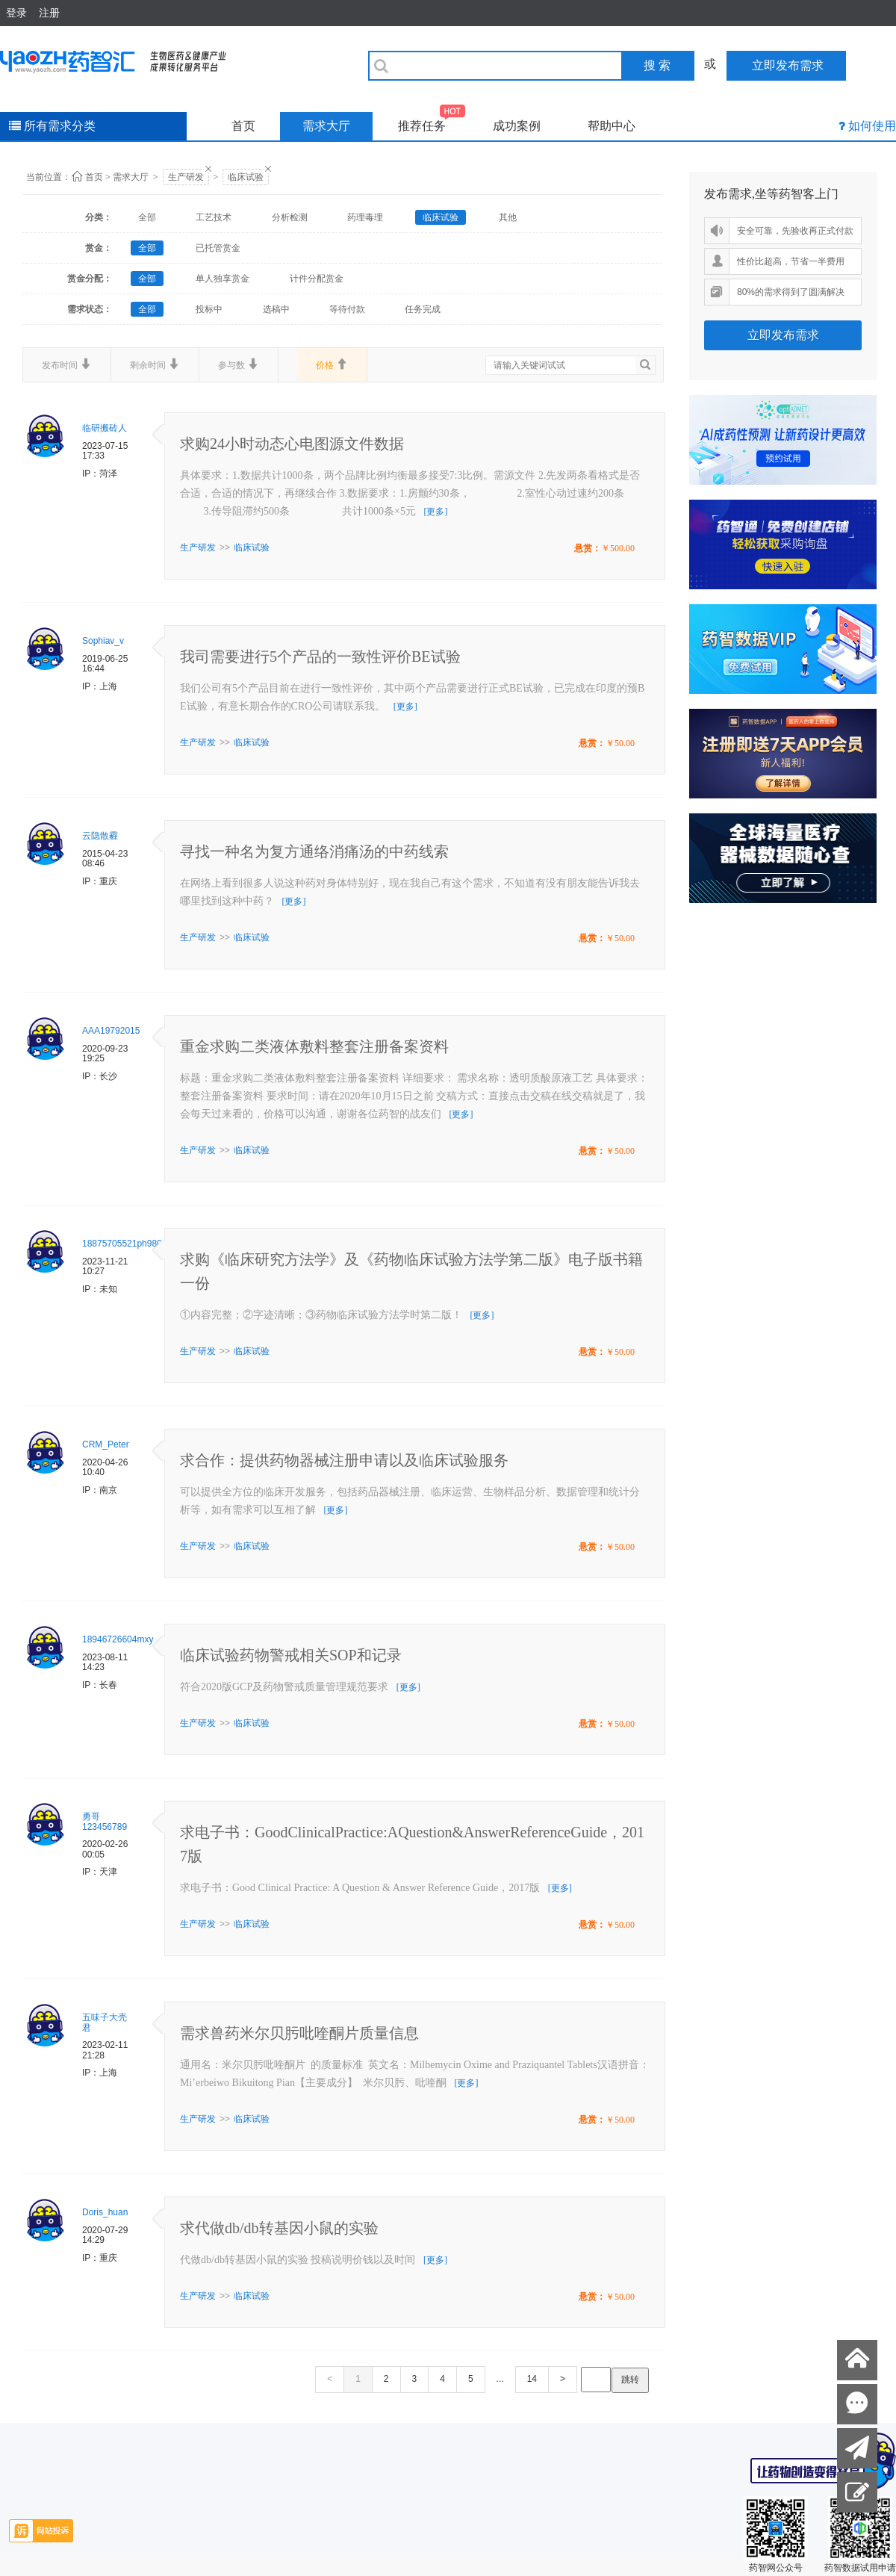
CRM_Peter (105, 1444)
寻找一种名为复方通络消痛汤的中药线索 (314, 851)
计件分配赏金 (316, 278)
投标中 (209, 309)
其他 (508, 217)
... (500, 2379)
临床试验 (246, 177)
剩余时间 (155, 364)
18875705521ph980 (122, 1243)
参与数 (238, 364)
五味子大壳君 (104, 2022)
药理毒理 (365, 217)
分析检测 (290, 217)
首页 (243, 126)
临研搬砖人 (104, 428)
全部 (147, 217)
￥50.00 (620, 743)
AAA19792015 (111, 1030)
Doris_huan (105, 2212)
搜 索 (657, 65)
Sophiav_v (103, 641)
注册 (49, 13)
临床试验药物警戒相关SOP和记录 (291, 1655)
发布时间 (67, 364)
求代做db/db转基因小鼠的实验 (279, 2228)
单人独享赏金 (222, 278)
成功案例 (517, 126)
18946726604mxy (117, 1639)
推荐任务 (432, 122)
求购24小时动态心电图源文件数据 (292, 443)
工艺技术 (213, 217)
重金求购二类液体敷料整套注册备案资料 (314, 1046)
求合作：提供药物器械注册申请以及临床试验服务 (344, 1460)
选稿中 (276, 309)
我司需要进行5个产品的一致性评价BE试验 (320, 656)
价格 (332, 364)
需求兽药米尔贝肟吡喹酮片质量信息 (299, 2033)
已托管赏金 (218, 248)
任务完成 (423, 309)
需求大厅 (326, 126)
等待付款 (347, 309)
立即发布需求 (783, 335)
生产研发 (186, 177)
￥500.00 (618, 548)
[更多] (435, 511)
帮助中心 (611, 126)
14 (532, 2379)
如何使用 (872, 126)
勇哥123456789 (104, 1821)
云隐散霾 (100, 836)
